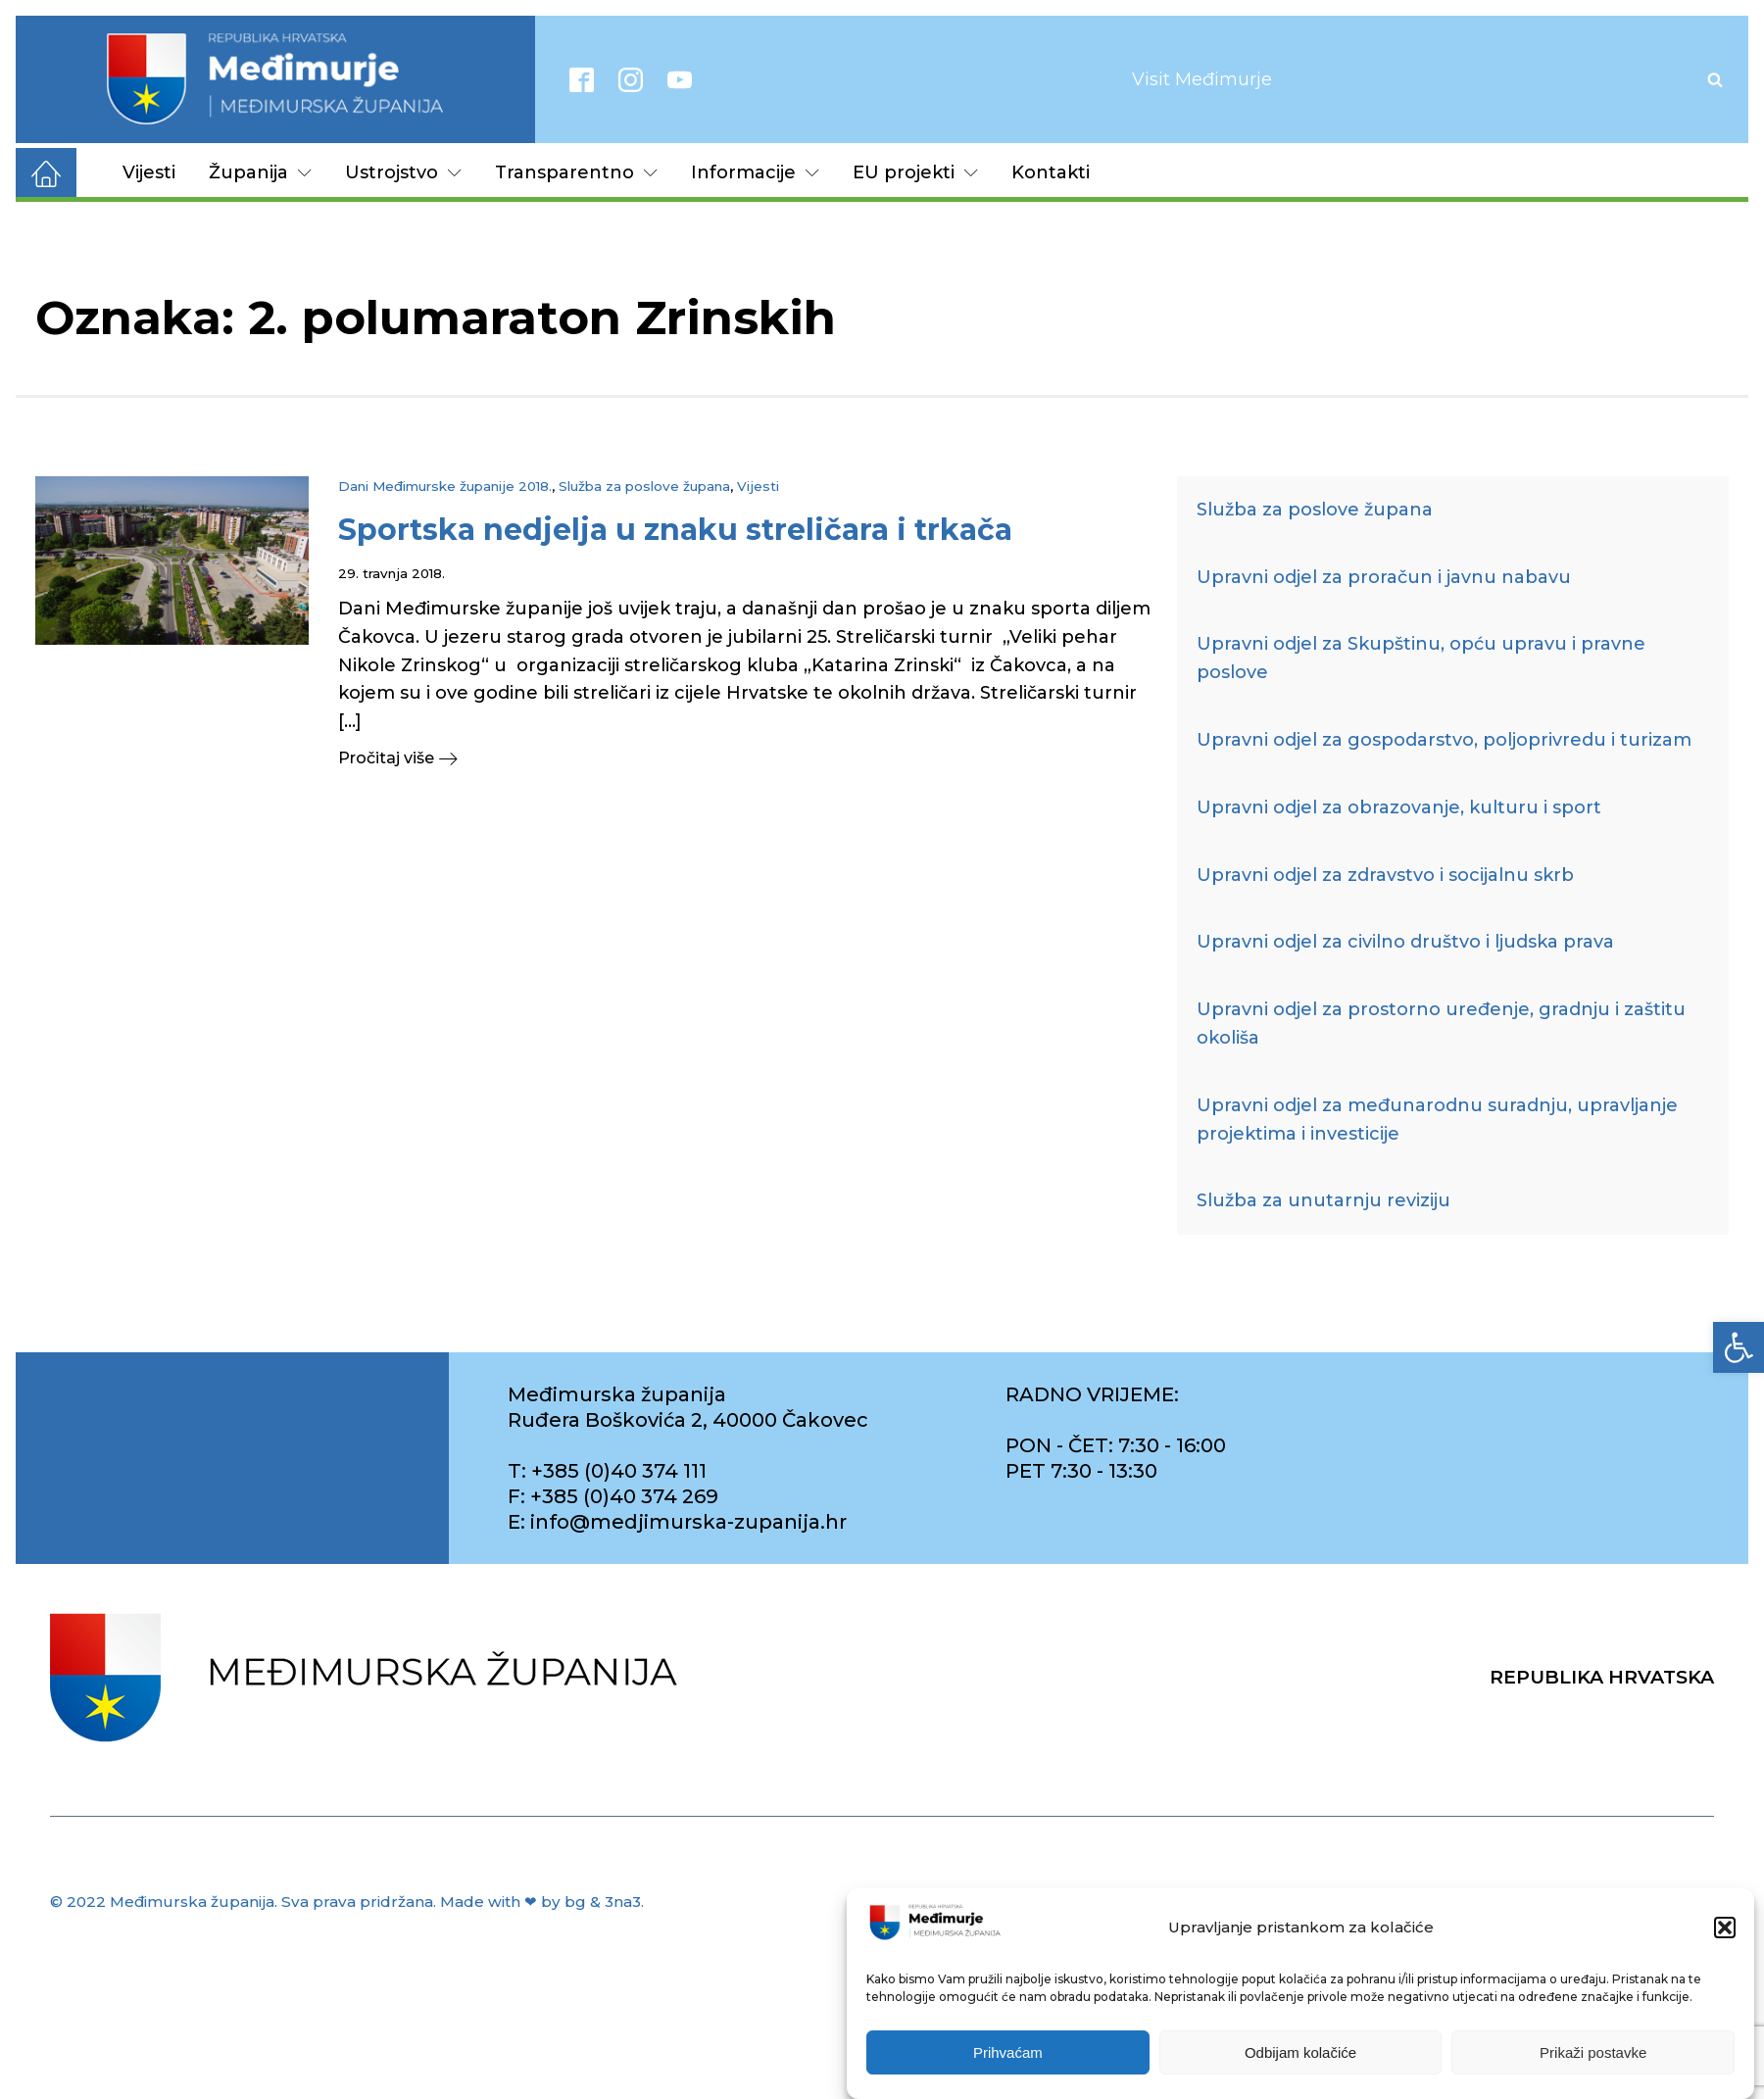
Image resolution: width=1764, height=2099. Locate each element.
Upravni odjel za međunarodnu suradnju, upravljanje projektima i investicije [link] (1437, 1120)
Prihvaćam (1008, 2056)
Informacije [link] (755, 172)
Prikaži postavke (1593, 2056)
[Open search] (1715, 79)
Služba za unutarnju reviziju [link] (1323, 1200)
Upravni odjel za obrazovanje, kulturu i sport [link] (1399, 807)
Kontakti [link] (1050, 172)
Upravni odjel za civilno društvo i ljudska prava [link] (1405, 941)
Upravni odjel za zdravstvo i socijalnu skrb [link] (1385, 875)
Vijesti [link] (148, 172)
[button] (1725, 1931)
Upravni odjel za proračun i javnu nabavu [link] (1384, 577)
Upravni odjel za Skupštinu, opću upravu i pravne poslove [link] (1421, 658)
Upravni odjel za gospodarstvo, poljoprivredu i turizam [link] (1444, 740)
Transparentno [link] (576, 172)
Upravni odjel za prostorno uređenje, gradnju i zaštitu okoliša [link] (1441, 1024)
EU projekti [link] (915, 172)
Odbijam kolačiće (1300, 2056)
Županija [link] (260, 172)
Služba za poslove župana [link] (644, 486)
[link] (1738, 1347)
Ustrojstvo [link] (403, 172)
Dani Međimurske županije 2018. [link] (445, 486)
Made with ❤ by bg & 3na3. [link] (542, 1901)
